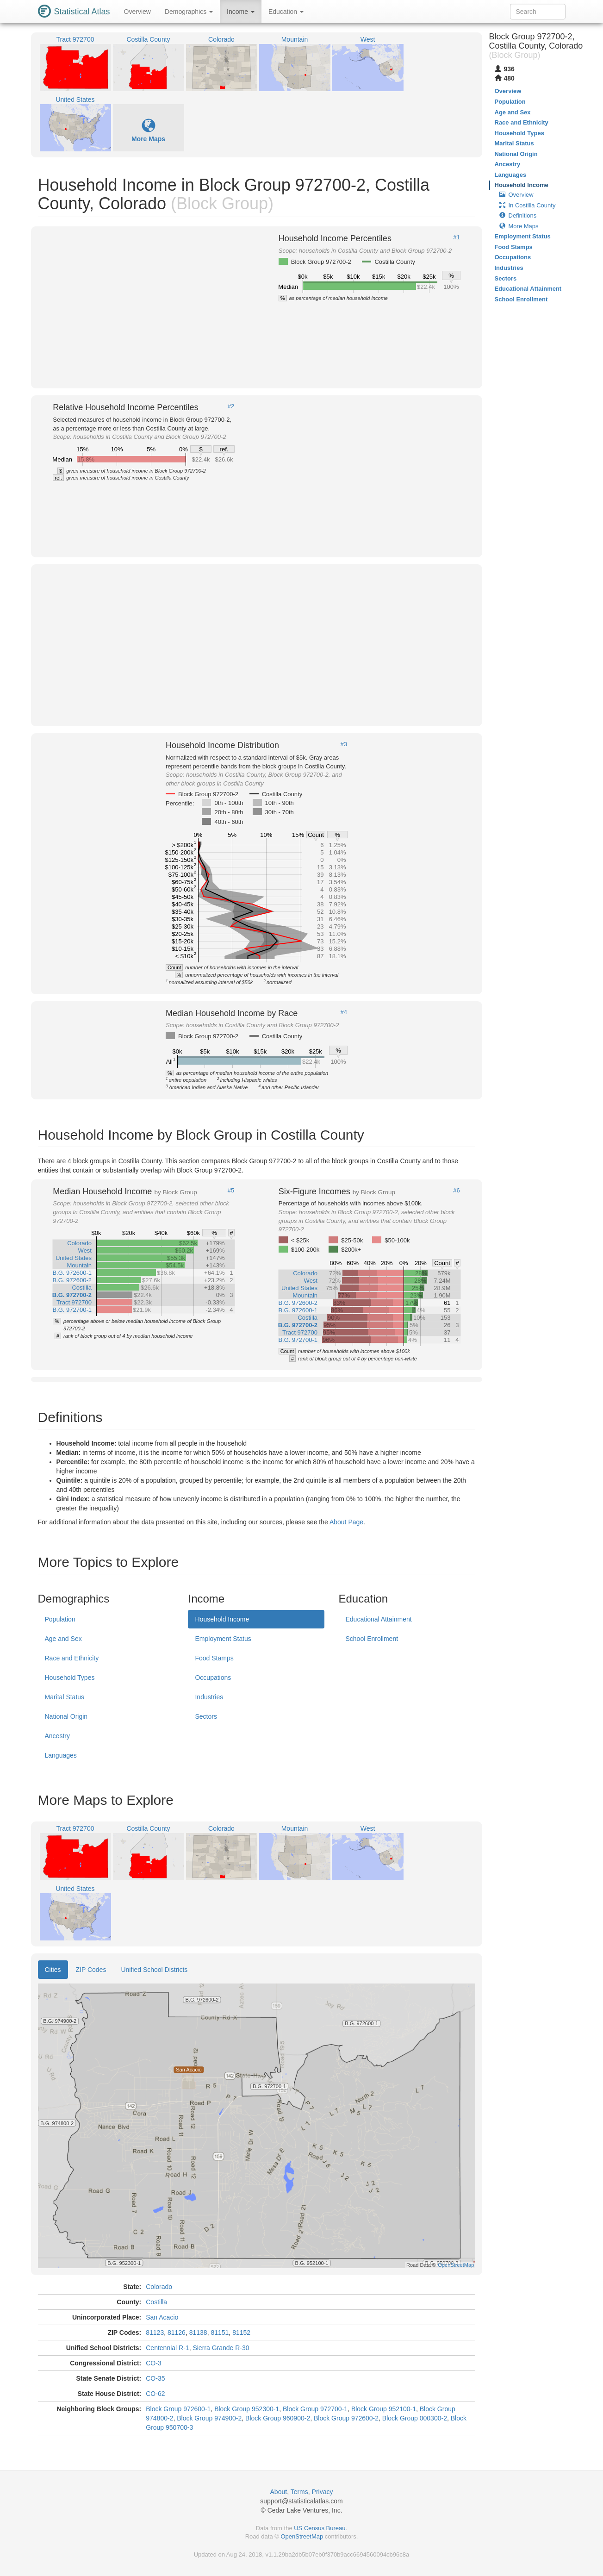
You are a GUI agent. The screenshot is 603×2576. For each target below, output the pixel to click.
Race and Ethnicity (72, 1658)
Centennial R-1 (167, 2347)
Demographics (189, 11)
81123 (155, 2332)
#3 (344, 744)
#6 (456, 1190)
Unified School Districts (154, 1969)
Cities (53, 1969)
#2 (231, 406)
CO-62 (155, 2393)
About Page (346, 1522)
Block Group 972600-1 (178, 2409)
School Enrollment (371, 1638)
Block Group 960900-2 (277, 2418)
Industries (209, 1697)
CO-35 (155, 2378)
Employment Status (223, 1638)
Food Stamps (214, 1658)
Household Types (70, 1677)
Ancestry (57, 1736)
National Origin (66, 1716)
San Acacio (162, 2317)
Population (60, 1619)
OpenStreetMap (301, 2536)
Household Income (222, 1619)
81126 (177, 2332)
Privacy (322, 2491)
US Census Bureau (319, 2528)
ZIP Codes (91, 1969)
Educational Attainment (378, 1619)
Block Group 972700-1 (315, 2409)
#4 (344, 1012)
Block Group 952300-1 (246, 2409)
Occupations (213, 1677)
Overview (137, 11)
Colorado (159, 2286)
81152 (241, 2332)
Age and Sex (63, 1638)
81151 (220, 2332)
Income (241, 11)
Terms (299, 2491)
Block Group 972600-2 (346, 2418)
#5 (231, 1190)
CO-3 (153, 2363)
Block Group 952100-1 (383, 2409)
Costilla (156, 2302)
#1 (456, 237)
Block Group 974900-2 (209, 2418)
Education (286, 11)
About (278, 2491)
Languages (61, 1755)
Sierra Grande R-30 (221, 2347)
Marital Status (65, 1697)
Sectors (206, 1716)
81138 (198, 2332)
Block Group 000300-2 (414, 2418)
